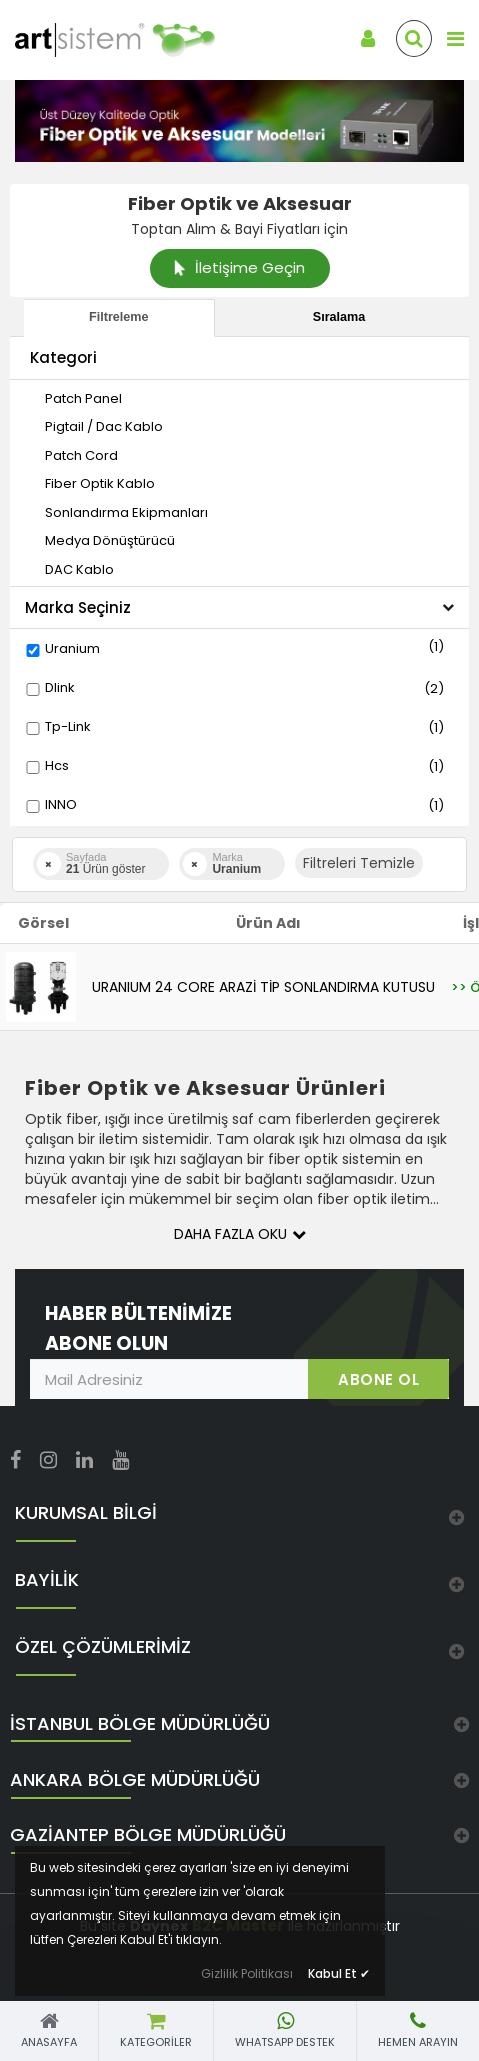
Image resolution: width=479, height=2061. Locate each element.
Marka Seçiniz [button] (239, 607)
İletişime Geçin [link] (239, 267)
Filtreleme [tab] (119, 317)
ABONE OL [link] (378, 1379)
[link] (100, 40)
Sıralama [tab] (339, 317)
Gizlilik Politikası (247, 1973)
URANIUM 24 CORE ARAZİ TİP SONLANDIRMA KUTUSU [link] (263, 987)
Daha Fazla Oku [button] (240, 1234)
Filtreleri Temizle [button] (359, 863)
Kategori (63, 357)
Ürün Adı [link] (268, 923)
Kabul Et (339, 1973)
